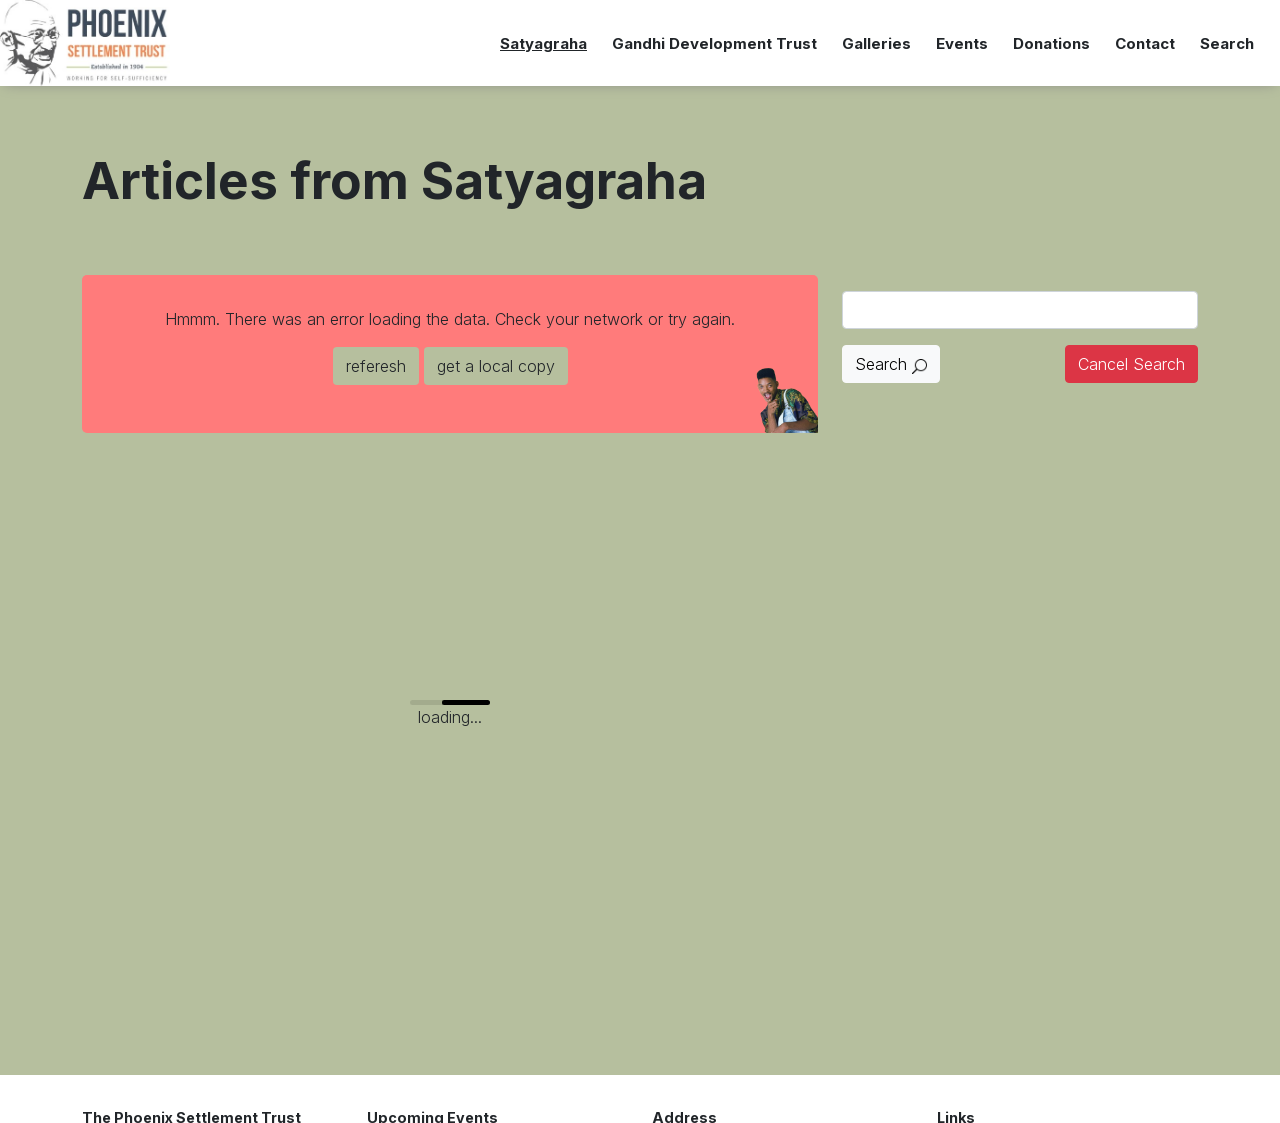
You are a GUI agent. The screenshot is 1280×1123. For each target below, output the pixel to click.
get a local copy (496, 366)
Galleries (876, 43)
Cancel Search (1131, 364)
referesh (376, 366)
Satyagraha (543, 43)
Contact (1145, 43)
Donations (1051, 43)
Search (1227, 43)
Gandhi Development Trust (714, 43)
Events (962, 43)
